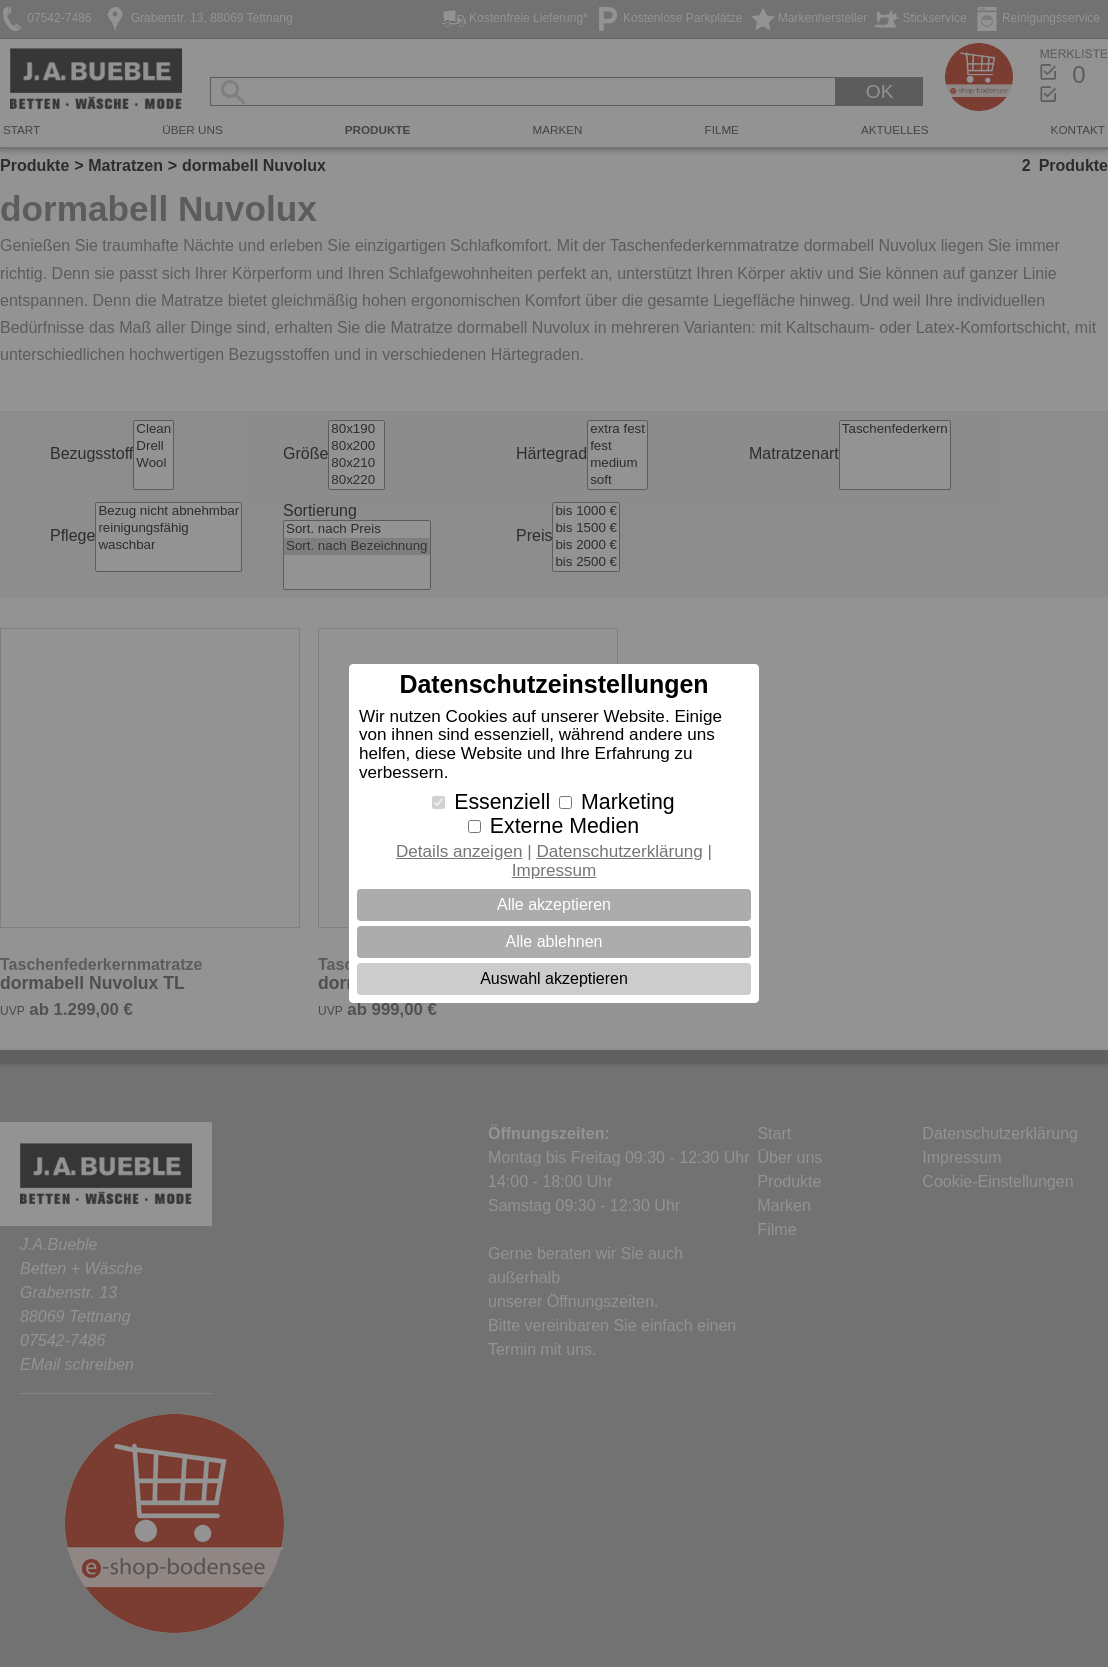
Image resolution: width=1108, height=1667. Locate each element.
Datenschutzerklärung (619, 851)
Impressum (554, 870)
